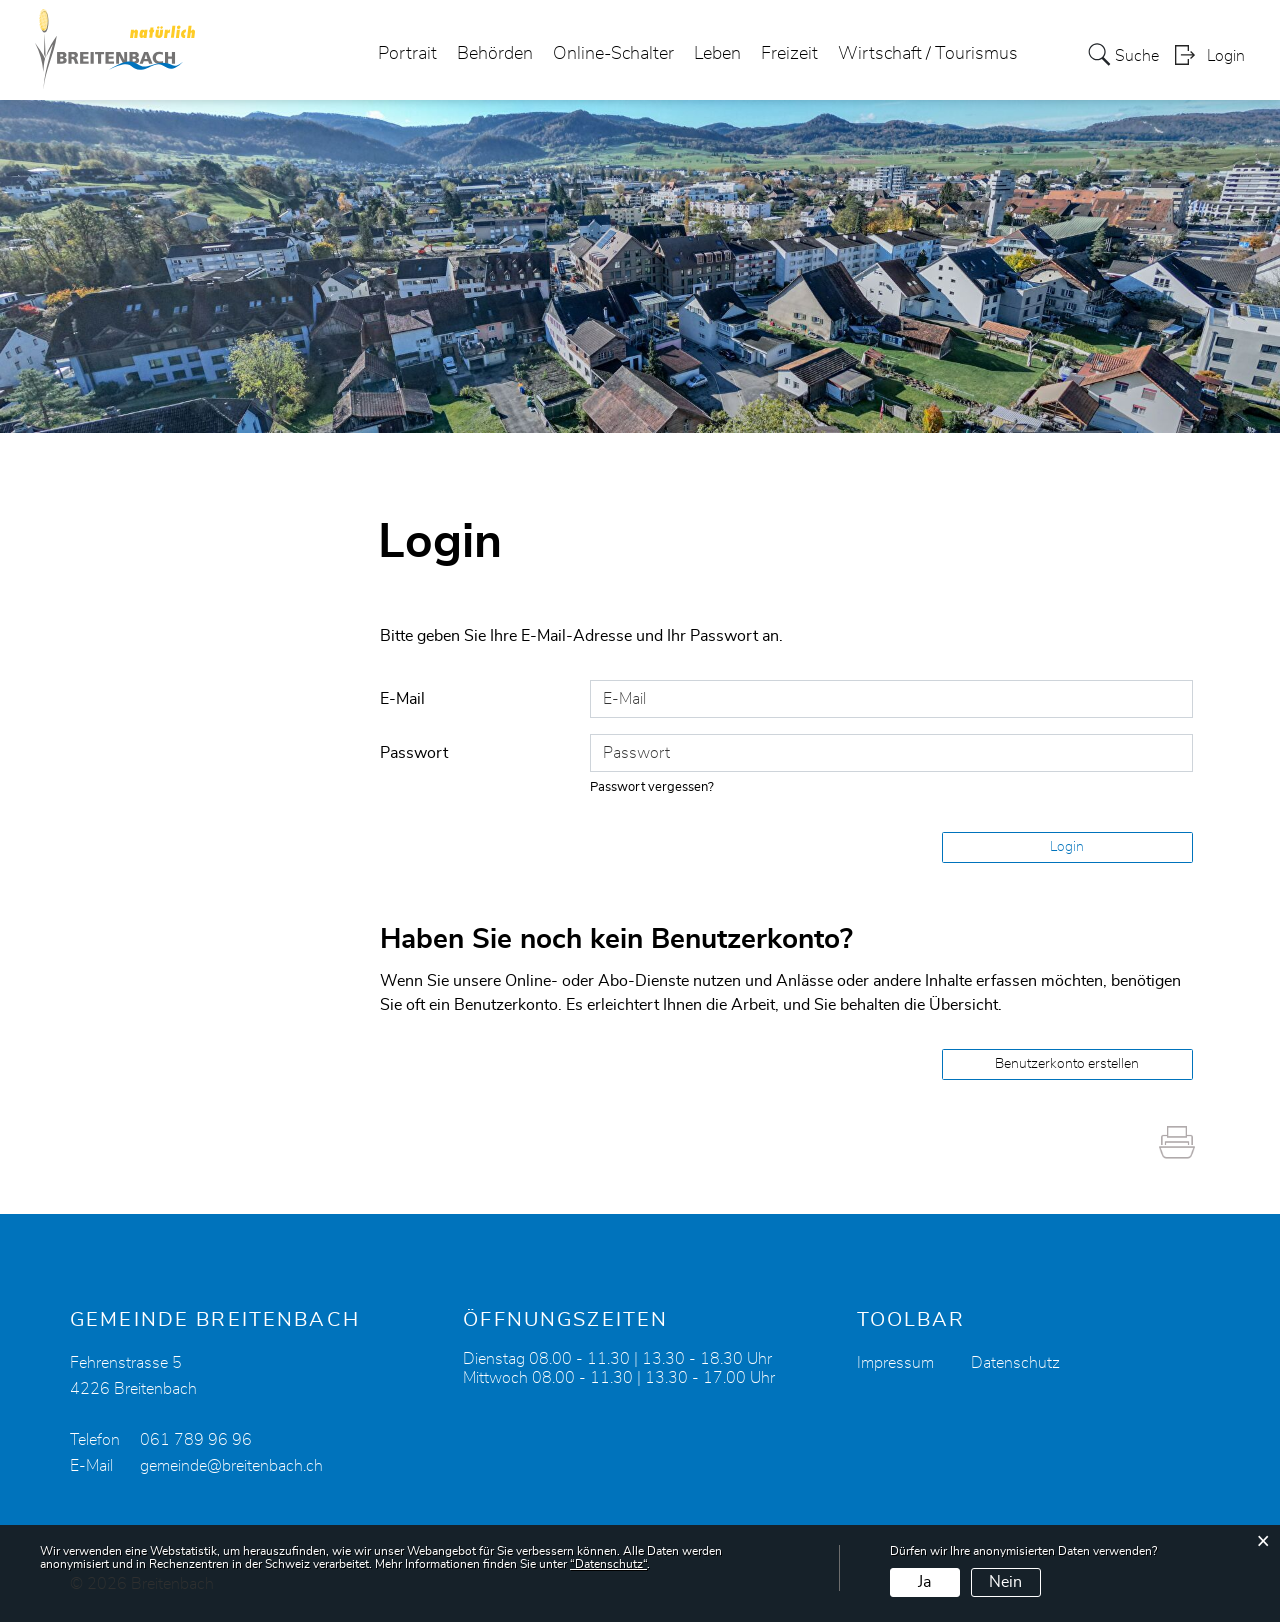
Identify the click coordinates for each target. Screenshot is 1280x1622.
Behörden (495, 54)
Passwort (414, 753)
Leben (717, 54)
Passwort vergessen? (652, 787)
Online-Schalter (613, 54)
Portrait (407, 54)
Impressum (895, 1363)
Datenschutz (1015, 1363)
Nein (1005, 1582)
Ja (924, 1582)
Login (1226, 56)
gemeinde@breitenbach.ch (231, 1466)
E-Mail (402, 699)
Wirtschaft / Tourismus (928, 54)
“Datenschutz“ (608, 1564)
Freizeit (789, 54)
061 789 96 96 (196, 1440)
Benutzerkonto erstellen (1067, 1064)
